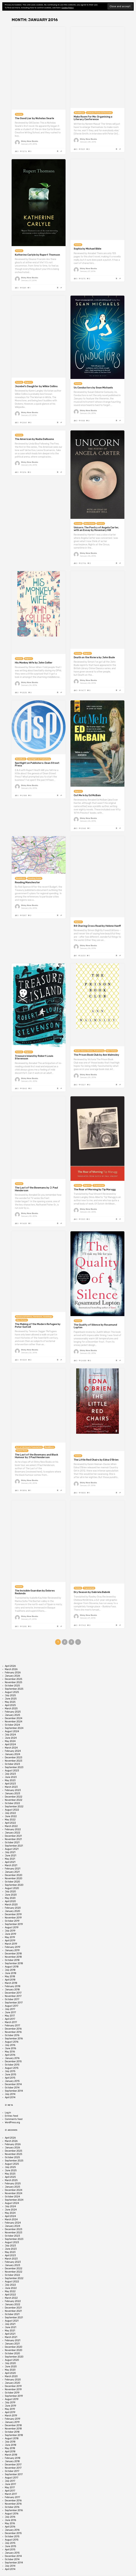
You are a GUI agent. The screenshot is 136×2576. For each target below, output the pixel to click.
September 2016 (14, 2038)
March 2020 (11, 1904)
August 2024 (12, 1731)
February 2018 (12, 1986)
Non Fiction (89, 523)
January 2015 (12, 2081)
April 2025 (10, 1705)
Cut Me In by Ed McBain (87, 795)
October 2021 (12, 1842)
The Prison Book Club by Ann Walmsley (96, 1054)
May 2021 (10, 1858)
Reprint (28, 382)
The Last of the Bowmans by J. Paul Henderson (36, 1189)
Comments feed (13, 2119)
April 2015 (10, 2077)
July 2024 (10, 1734)
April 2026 (10, 1666)
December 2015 (13, 2061)
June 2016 (10, 2048)
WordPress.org (12, 2122)
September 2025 (14, 1689)
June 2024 (11, 1738)
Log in (8, 2112)
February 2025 (13, 1711)
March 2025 (11, 1708)
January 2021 (12, 1872)
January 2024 (12, 1754)
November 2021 (13, 1839)
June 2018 (10, 1973)
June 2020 (11, 1894)
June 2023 (11, 1777)
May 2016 (10, 2051)
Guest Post (22, 1451)
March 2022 (11, 1826)
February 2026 (13, 1672)
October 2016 (12, 2035)
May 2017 (10, 2015)
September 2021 (14, 1845)
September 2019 (14, 1924)
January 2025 (12, 1715)
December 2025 (13, 1679)
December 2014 (13, 2084)
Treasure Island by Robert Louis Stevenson (34, 1057)
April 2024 (10, 1744)
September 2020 (14, 1885)
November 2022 (13, 1800)
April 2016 (10, 2055)
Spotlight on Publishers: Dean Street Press (37, 764)
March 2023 (11, 1787)
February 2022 (13, 1829)
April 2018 (10, 1979)
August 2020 (12, 1888)
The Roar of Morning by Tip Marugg (95, 1189)
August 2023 (12, 1770)
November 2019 (13, 1917)
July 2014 (10, 2094)
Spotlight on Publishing (39, 759)
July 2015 (10, 2071)
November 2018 (13, 1957)
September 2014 (14, 2091)
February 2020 (13, 1908)
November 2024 (13, 1721)
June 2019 (10, 1934)
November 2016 (13, 2032)
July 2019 (10, 1930)
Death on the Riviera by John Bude (94, 657)
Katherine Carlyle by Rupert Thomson (37, 254)
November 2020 (13, 1878)
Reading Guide (34, 878)
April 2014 (10, 2097)
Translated (99, 1185)
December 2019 (13, 1914)
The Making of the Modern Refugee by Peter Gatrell (37, 1325)
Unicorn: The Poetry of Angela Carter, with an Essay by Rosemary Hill (96, 529)
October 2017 (12, 1999)
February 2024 (13, 1751)
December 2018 (13, 1953)
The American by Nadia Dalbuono (34, 439)
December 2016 (13, 2028)
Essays (78, 523)
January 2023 (12, 1793)
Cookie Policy (67, 8)
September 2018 (14, 1963)
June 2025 (11, 1698)
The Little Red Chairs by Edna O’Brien (96, 1459)
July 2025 (10, 1695)
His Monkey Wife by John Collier (33, 662)
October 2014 (12, 2087)
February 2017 (12, 2025)
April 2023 (10, 1783)
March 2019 (11, 1943)
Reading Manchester (27, 882)
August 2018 (11, 1966)
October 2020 (12, 1881)
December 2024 (13, 1718)
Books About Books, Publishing (89, 1051)
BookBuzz (79, 113)
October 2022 (12, 1803)
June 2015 (10, 2074)
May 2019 (10, 1937)
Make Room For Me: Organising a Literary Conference (93, 118)
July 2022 (10, 1813)
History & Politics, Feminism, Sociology (34, 1317)
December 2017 (13, 1992)
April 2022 (10, 1823)
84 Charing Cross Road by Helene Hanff (97, 925)
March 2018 (11, 1983)
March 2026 (11, 1669)
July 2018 (10, 1970)
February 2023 (13, 1790)
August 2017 (11, 2006)
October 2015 (12, 2064)
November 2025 (13, 1682)
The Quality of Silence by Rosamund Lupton (95, 1326)
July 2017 (10, 2009)
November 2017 (13, 1996)
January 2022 (12, 1832)
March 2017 (11, 2022)
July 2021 (10, 1852)
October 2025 (12, 1685)
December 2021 (13, 1836)
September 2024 (14, 1728)
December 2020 (13, 1875)
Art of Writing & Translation (29, 1447)
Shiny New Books (29, 141)
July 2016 (10, 2045)
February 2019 (12, 1947)
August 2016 (11, 2042)
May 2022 (10, 1819)
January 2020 (12, 1911)
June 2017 (10, 2012)
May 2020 (10, 1898)
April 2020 (10, 1901)
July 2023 (10, 1774)
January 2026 (12, 1675)
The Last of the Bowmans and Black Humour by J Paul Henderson (36, 1456)
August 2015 (11, 2068)
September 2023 (14, 1767)
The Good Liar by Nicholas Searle (34, 118)
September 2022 (14, 1806)
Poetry (100, 523)
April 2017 (10, 2019)
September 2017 (14, 2002)
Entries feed (11, 2116)
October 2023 (12, 1764)
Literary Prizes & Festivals (99, 113)
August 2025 (12, 1692)
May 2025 (10, 1702)
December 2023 (13, 1757)
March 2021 (11, 1865)
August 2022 (12, 1809)
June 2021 (10, 1855)
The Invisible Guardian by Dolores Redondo (35, 1592)
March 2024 (11, 1747)
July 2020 (10, 1891)
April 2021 (10, 1862)
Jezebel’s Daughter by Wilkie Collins (36, 386)
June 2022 (11, 1816)
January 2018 (12, 1989)
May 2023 (10, 1780)
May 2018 (10, 1976)
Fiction (19, 114)
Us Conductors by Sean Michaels (93, 387)
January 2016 (12, 2058)
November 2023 (13, 1760)
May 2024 (10, 1741)
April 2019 (10, 1940)
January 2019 (12, 1950)
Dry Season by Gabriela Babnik (92, 1592)
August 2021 (11, 1849)
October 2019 (12, 1921)
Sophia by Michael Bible (87, 248)
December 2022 (13, 1796)
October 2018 (12, 1960)
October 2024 (12, 1724)
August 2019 (11, 1927)
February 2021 (12, 1868)
